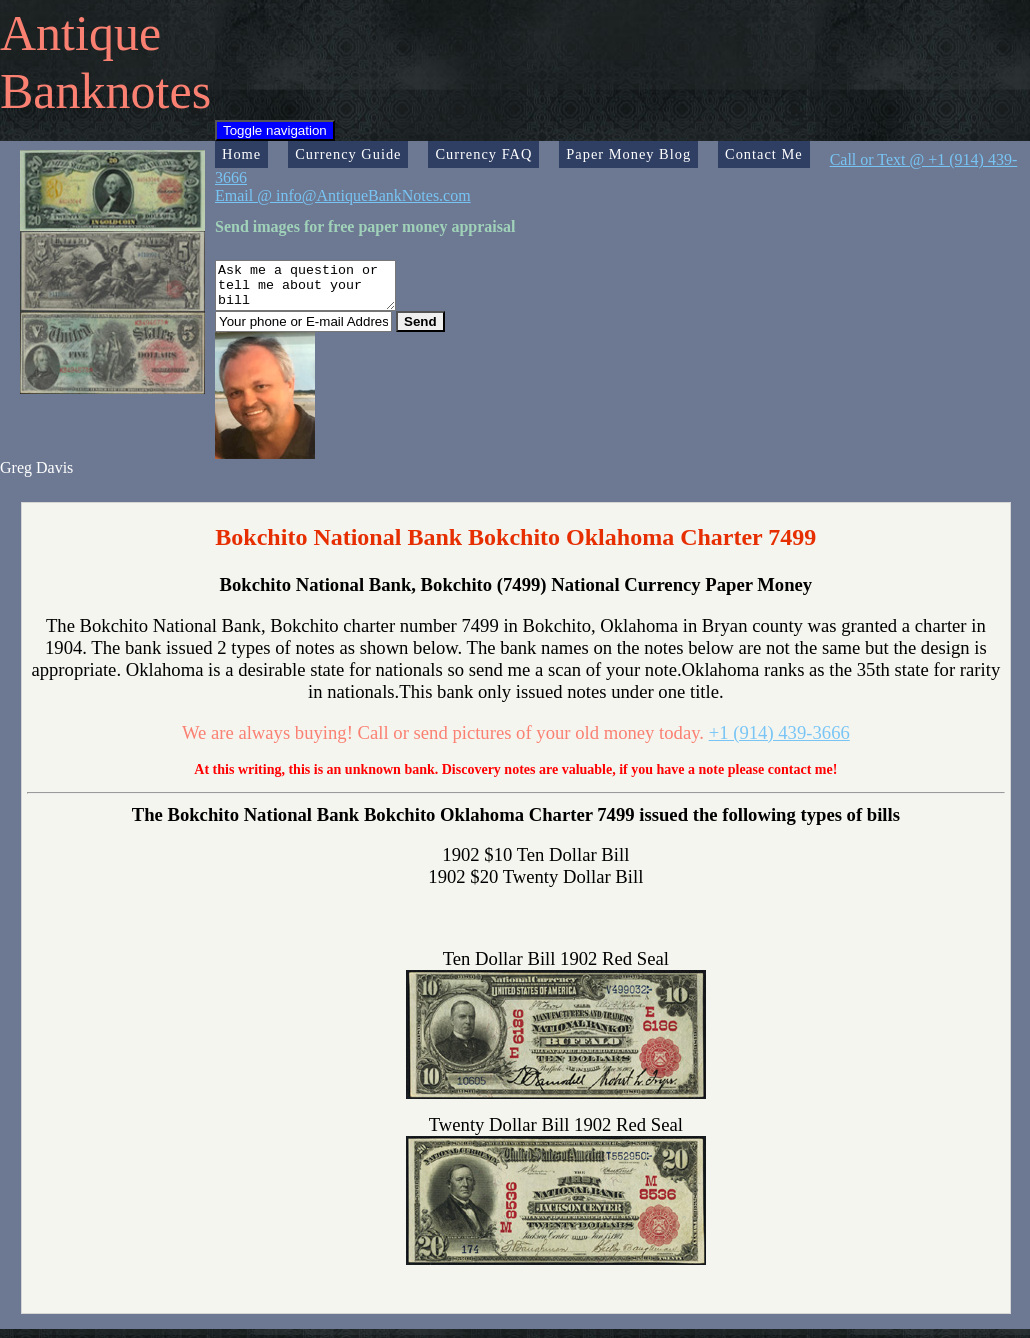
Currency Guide (348, 154)
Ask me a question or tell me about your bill (315, 290)
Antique (80, 33)
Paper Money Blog (628, 154)
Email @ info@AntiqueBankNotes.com (343, 195)
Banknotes (105, 91)
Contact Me (764, 154)
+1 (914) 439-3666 (779, 741)
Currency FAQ (483, 154)
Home (241, 154)
